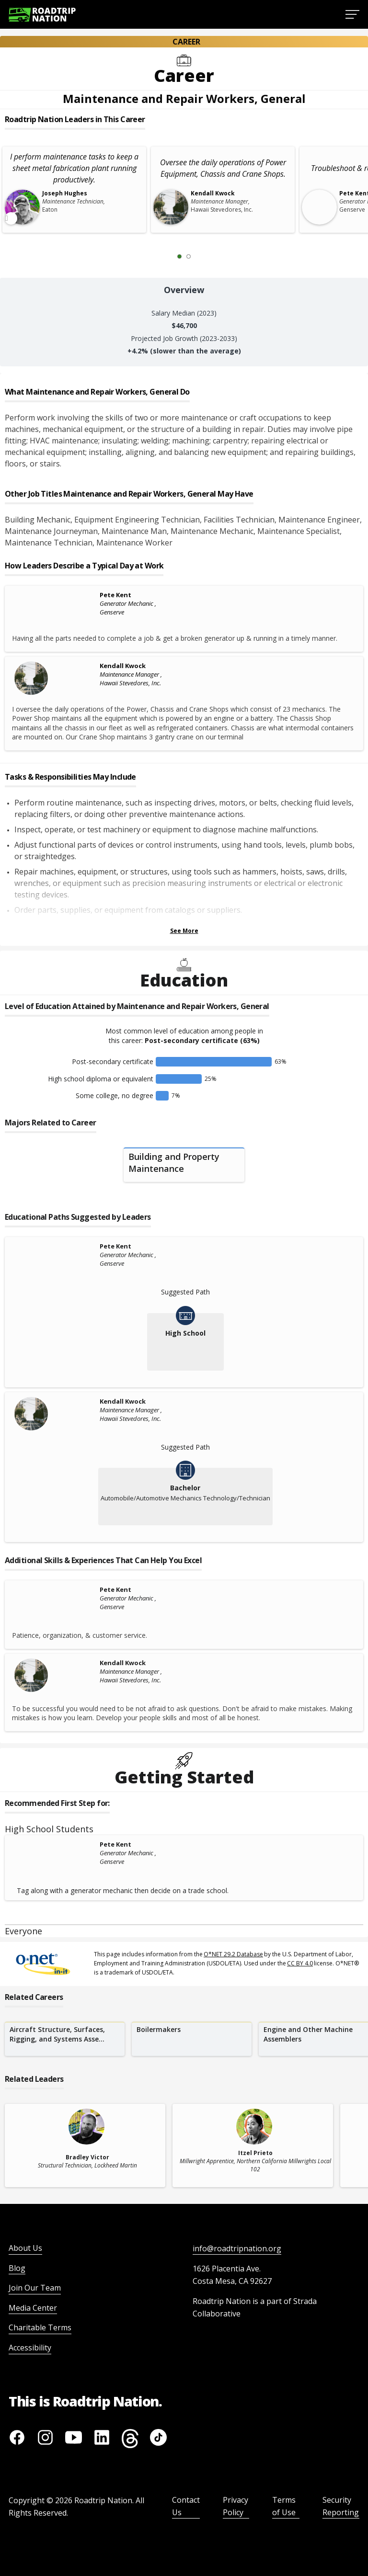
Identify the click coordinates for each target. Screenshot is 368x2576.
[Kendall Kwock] (54, 678)
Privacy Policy (235, 2506)
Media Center (33, 2308)
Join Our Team (35, 2287)
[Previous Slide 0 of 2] (165, 256)
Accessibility (30, 2347)
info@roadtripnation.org (237, 2248)
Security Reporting (340, 2506)
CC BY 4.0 (300, 1963)
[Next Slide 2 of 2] (202, 256)
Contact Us (186, 2506)
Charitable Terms (40, 2327)
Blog (17, 2268)
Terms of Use (284, 2506)
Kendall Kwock (123, 665)
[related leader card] (85, 2145)
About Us (25, 2248)
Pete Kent (115, 594)
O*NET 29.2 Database (233, 1954)
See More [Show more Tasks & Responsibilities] (184, 931)
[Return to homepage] (42, 15)
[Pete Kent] (54, 595)
